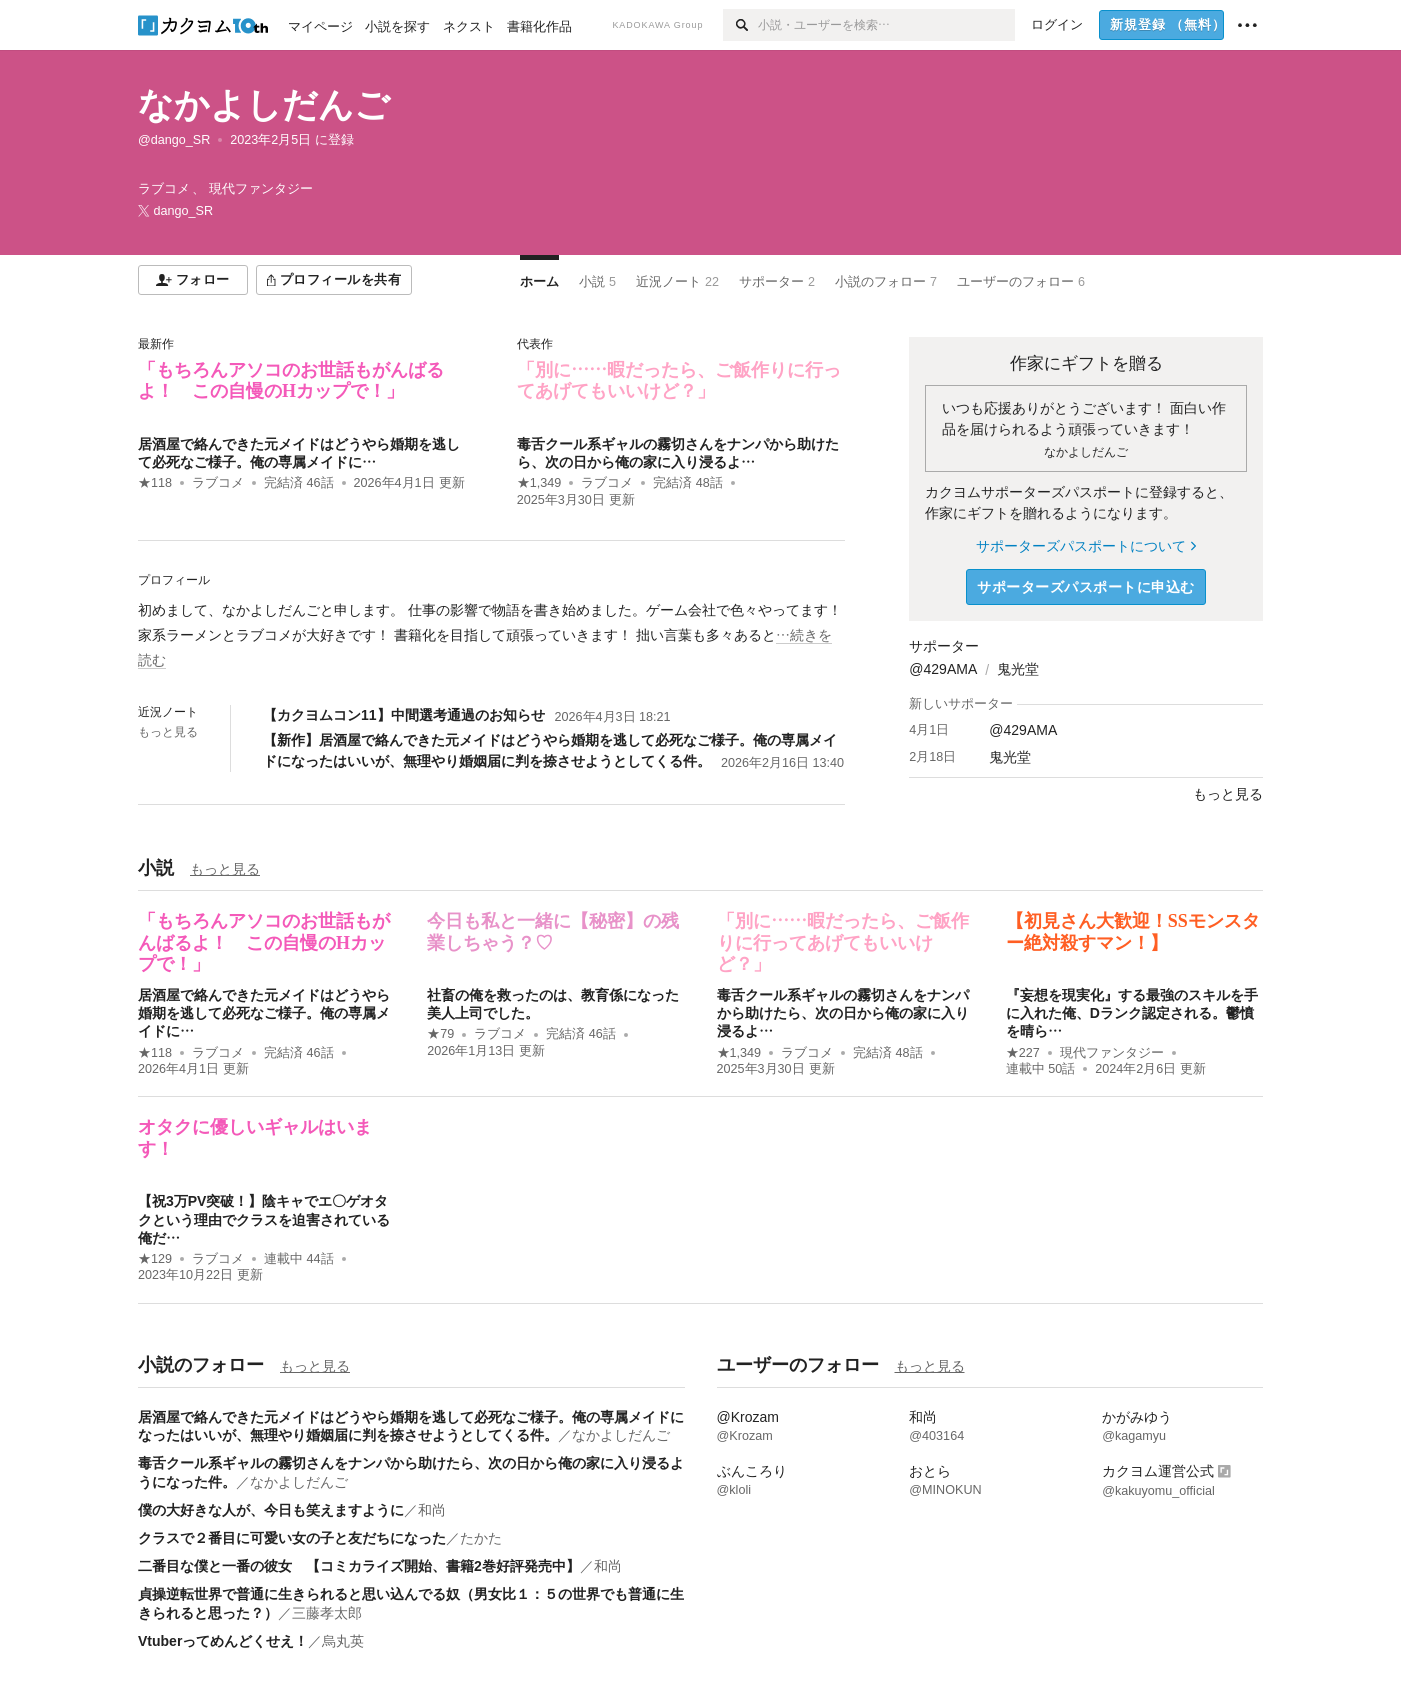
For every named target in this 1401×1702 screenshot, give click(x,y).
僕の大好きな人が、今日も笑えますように (271, 1510)
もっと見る (168, 732)
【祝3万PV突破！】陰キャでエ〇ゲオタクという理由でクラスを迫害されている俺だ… (264, 1219)
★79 (440, 1034)
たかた (481, 1538)
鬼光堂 (1018, 669)
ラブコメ (218, 483)
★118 (155, 483)
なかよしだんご (264, 104)
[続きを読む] (491, 636)
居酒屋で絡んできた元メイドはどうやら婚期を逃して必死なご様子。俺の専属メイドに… (264, 1013)
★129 (155, 1259)
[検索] (740, 25)
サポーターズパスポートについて (1085, 546)
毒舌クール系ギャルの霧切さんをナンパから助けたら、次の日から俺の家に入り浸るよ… (843, 1013)
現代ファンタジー (1112, 1053)
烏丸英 (343, 1641)
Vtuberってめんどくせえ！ (223, 1641)
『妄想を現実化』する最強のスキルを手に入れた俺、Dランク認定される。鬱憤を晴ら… (1132, 1013)
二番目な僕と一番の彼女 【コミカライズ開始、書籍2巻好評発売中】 (359, 1566)
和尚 (432, 1510)
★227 (1023, 1053)
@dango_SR (174, 140)
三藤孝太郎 (327, 1613)
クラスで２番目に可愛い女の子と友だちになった (292, 1538)
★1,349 (539, 483)
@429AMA (943, 669)
